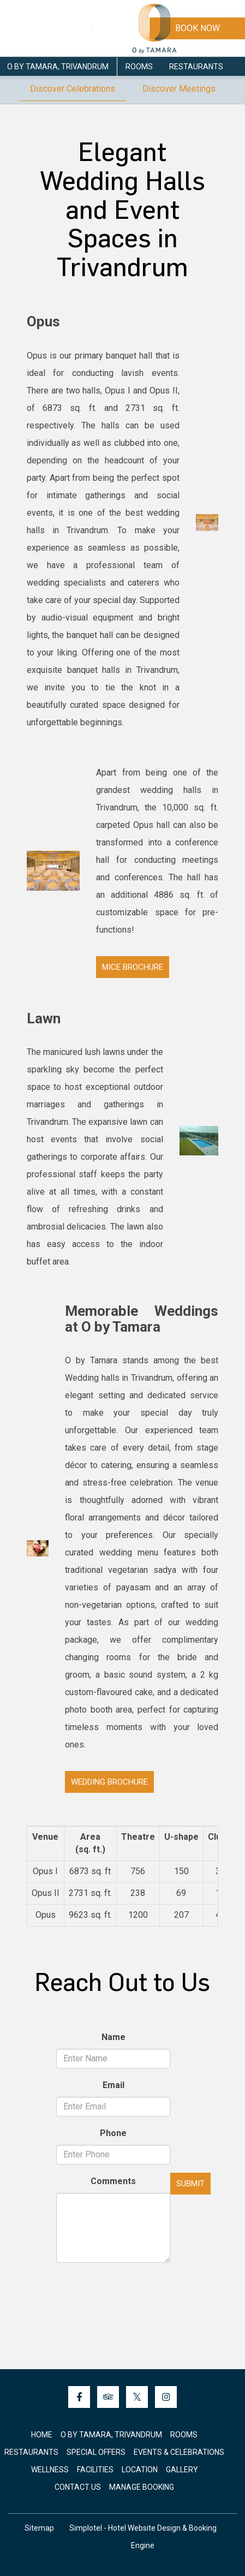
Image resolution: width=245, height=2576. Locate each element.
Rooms (139, 66)
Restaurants (196, 66)
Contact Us (78, 2487)
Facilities (95, 2469)
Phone (113, 2133)
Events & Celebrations (179, 2452)
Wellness (50, 2469)
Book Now (197, 28)
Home (41, 2434)
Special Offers (96, 2452)
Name (113, 2037)
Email (113, 2085)
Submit (190, 2184)
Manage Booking (141, 2487)
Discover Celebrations (72, 89)
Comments (113, 2181)
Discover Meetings (179, 89)
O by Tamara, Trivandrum (58, 66)
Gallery (182, 2469)
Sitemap (39, 2528)
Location (140, 2469)
